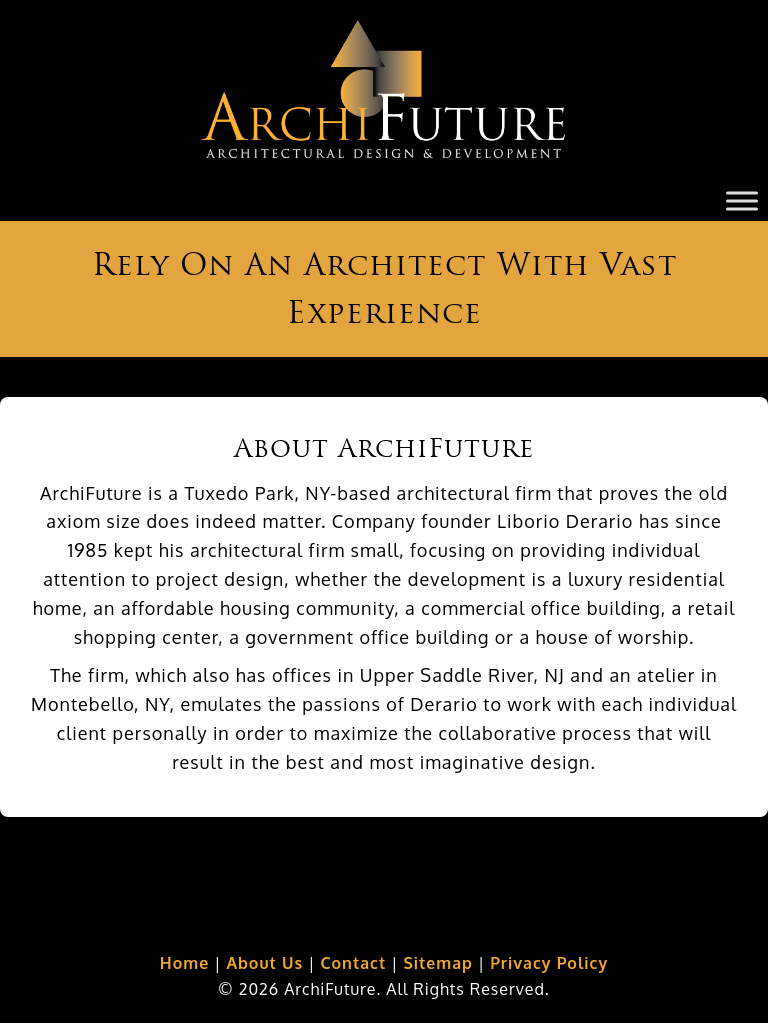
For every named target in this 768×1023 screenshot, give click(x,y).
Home (184, 963)
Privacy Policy (549, 963)
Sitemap (437, 963)
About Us (264, 963)
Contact (353, 963)
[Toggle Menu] (742, 200)
